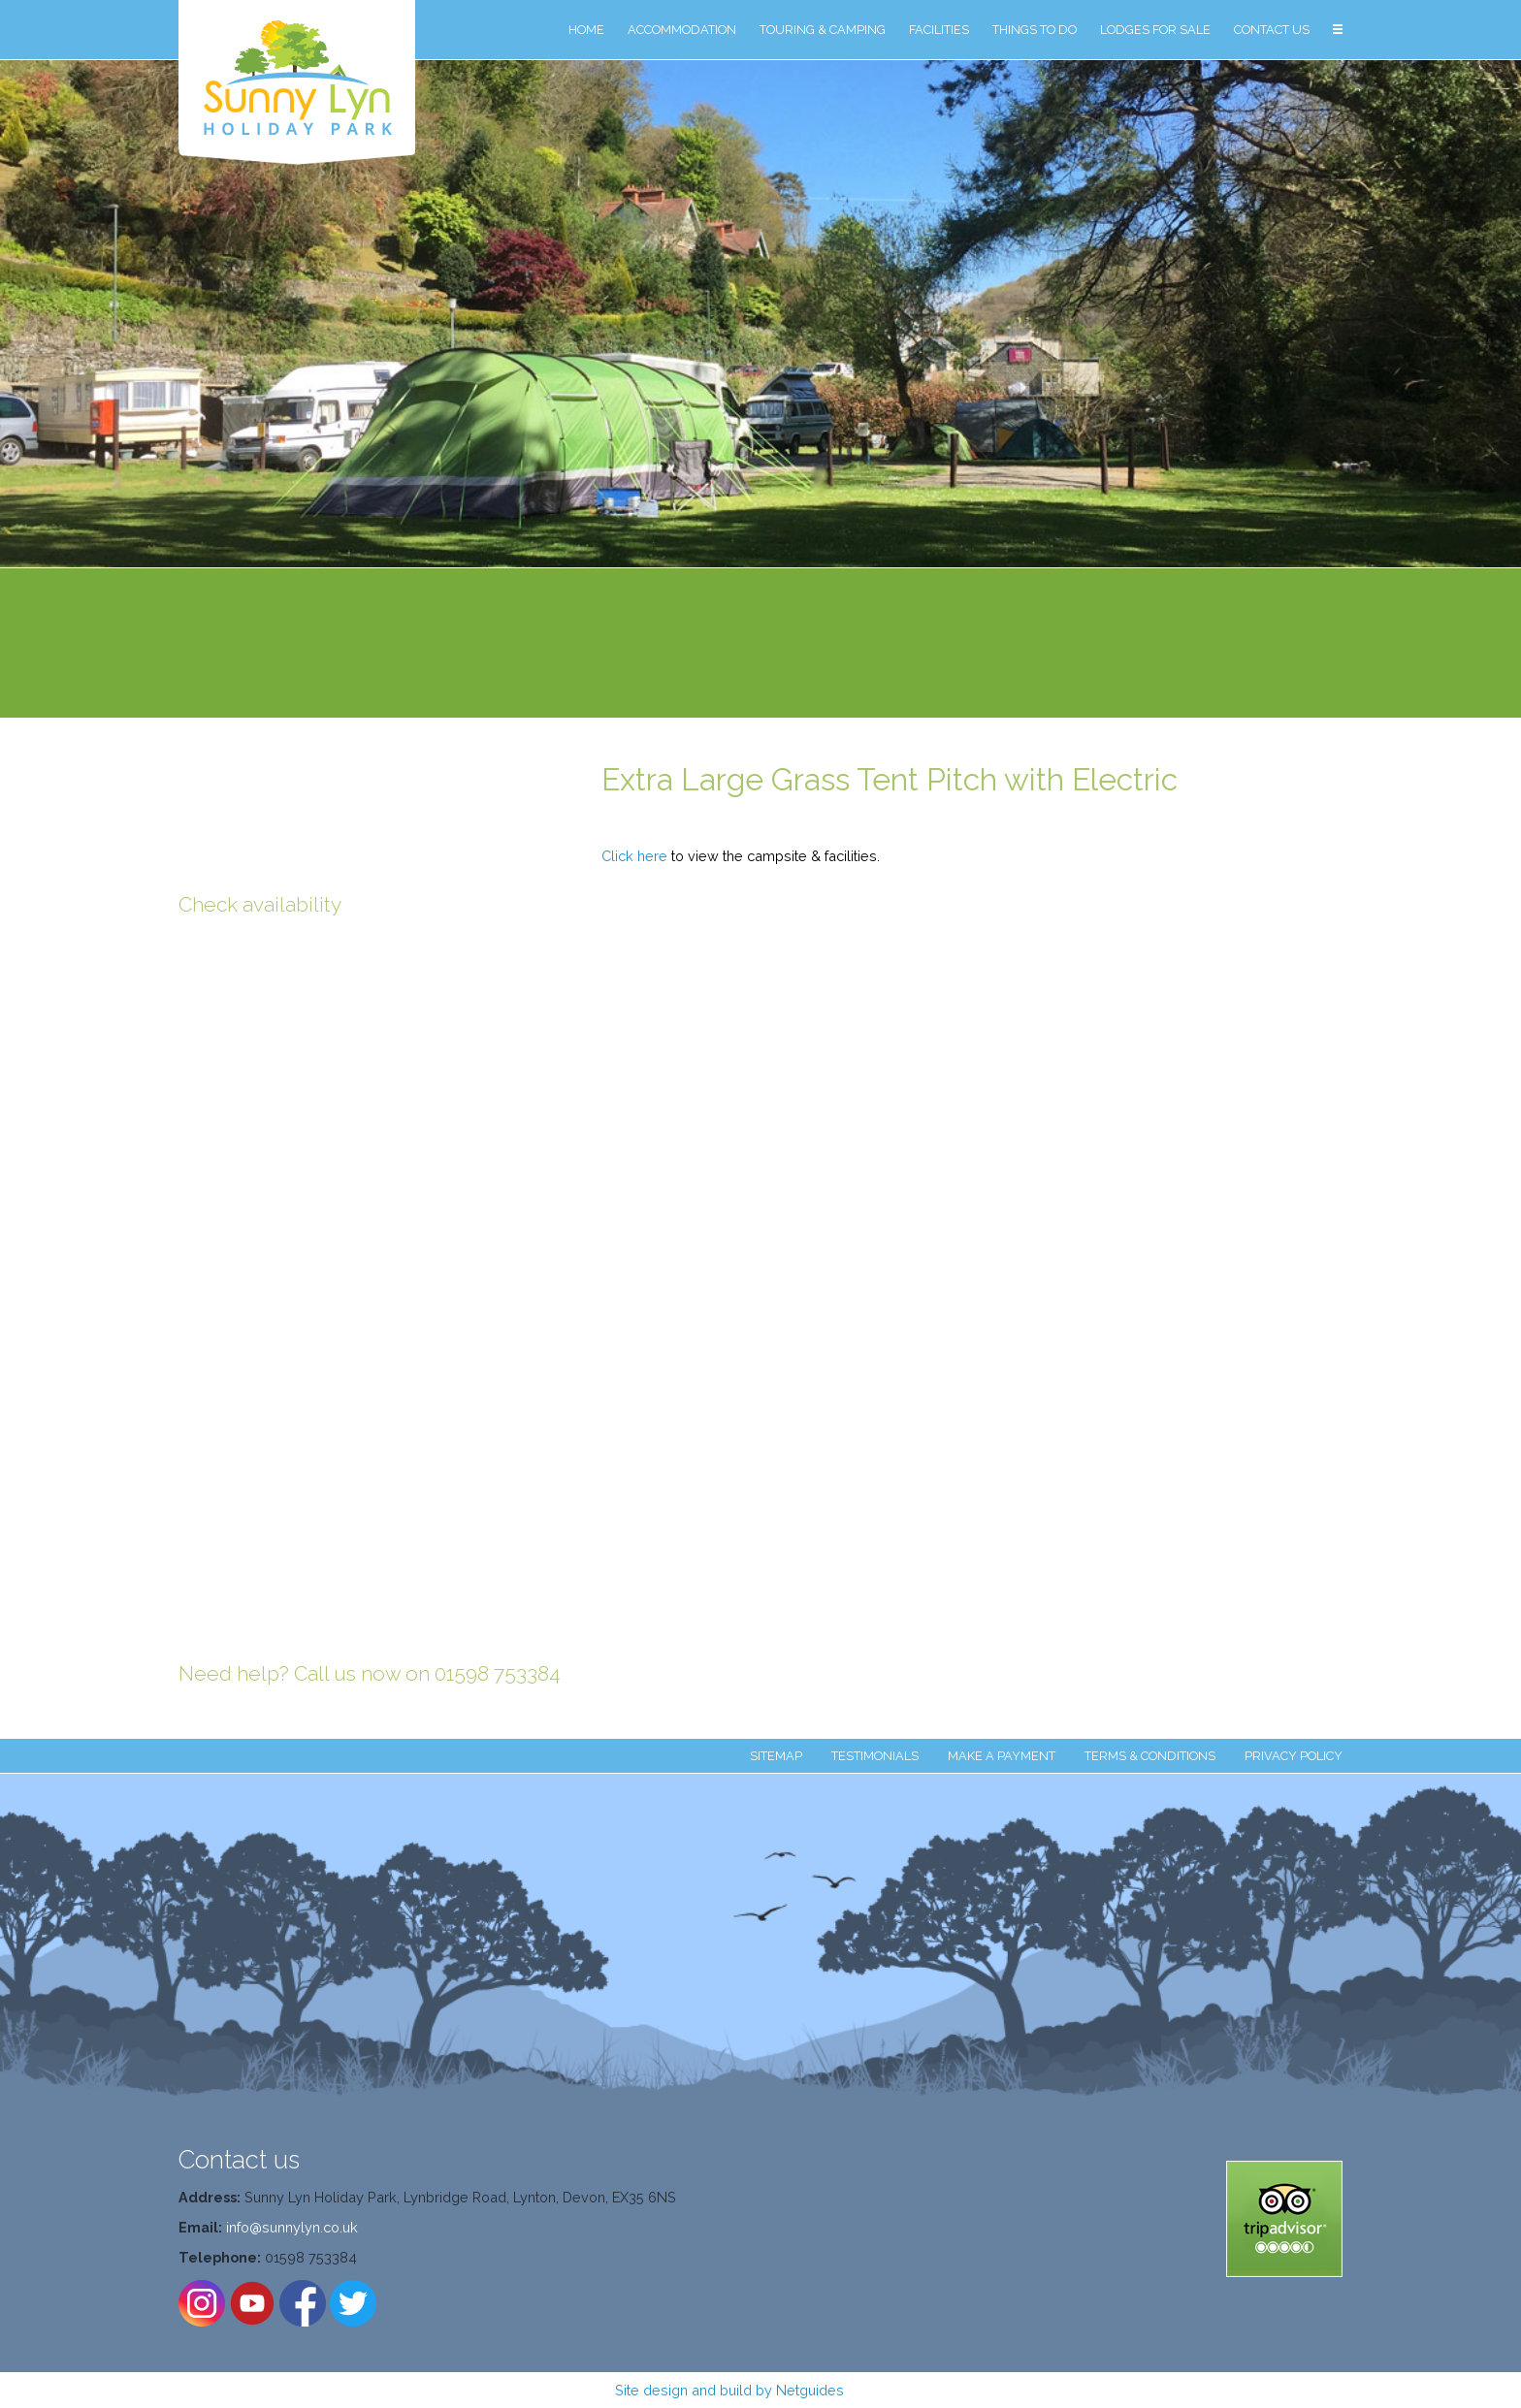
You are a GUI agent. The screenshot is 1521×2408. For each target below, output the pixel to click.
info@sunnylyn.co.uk (292, 2227)
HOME (586, 29)
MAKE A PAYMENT (1001, 1756)
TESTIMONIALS (875, 1756)
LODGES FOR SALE (1155, 29)
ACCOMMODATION (682, 29)
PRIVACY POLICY (1294, 1756)
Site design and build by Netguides (729, 2390)
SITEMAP (776, 1756)
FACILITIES (939, 29)
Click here (634, 856)
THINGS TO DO (1034, 29)
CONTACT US (1272, 29)
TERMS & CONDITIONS (1149, 1756)
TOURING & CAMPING (823, 29)
